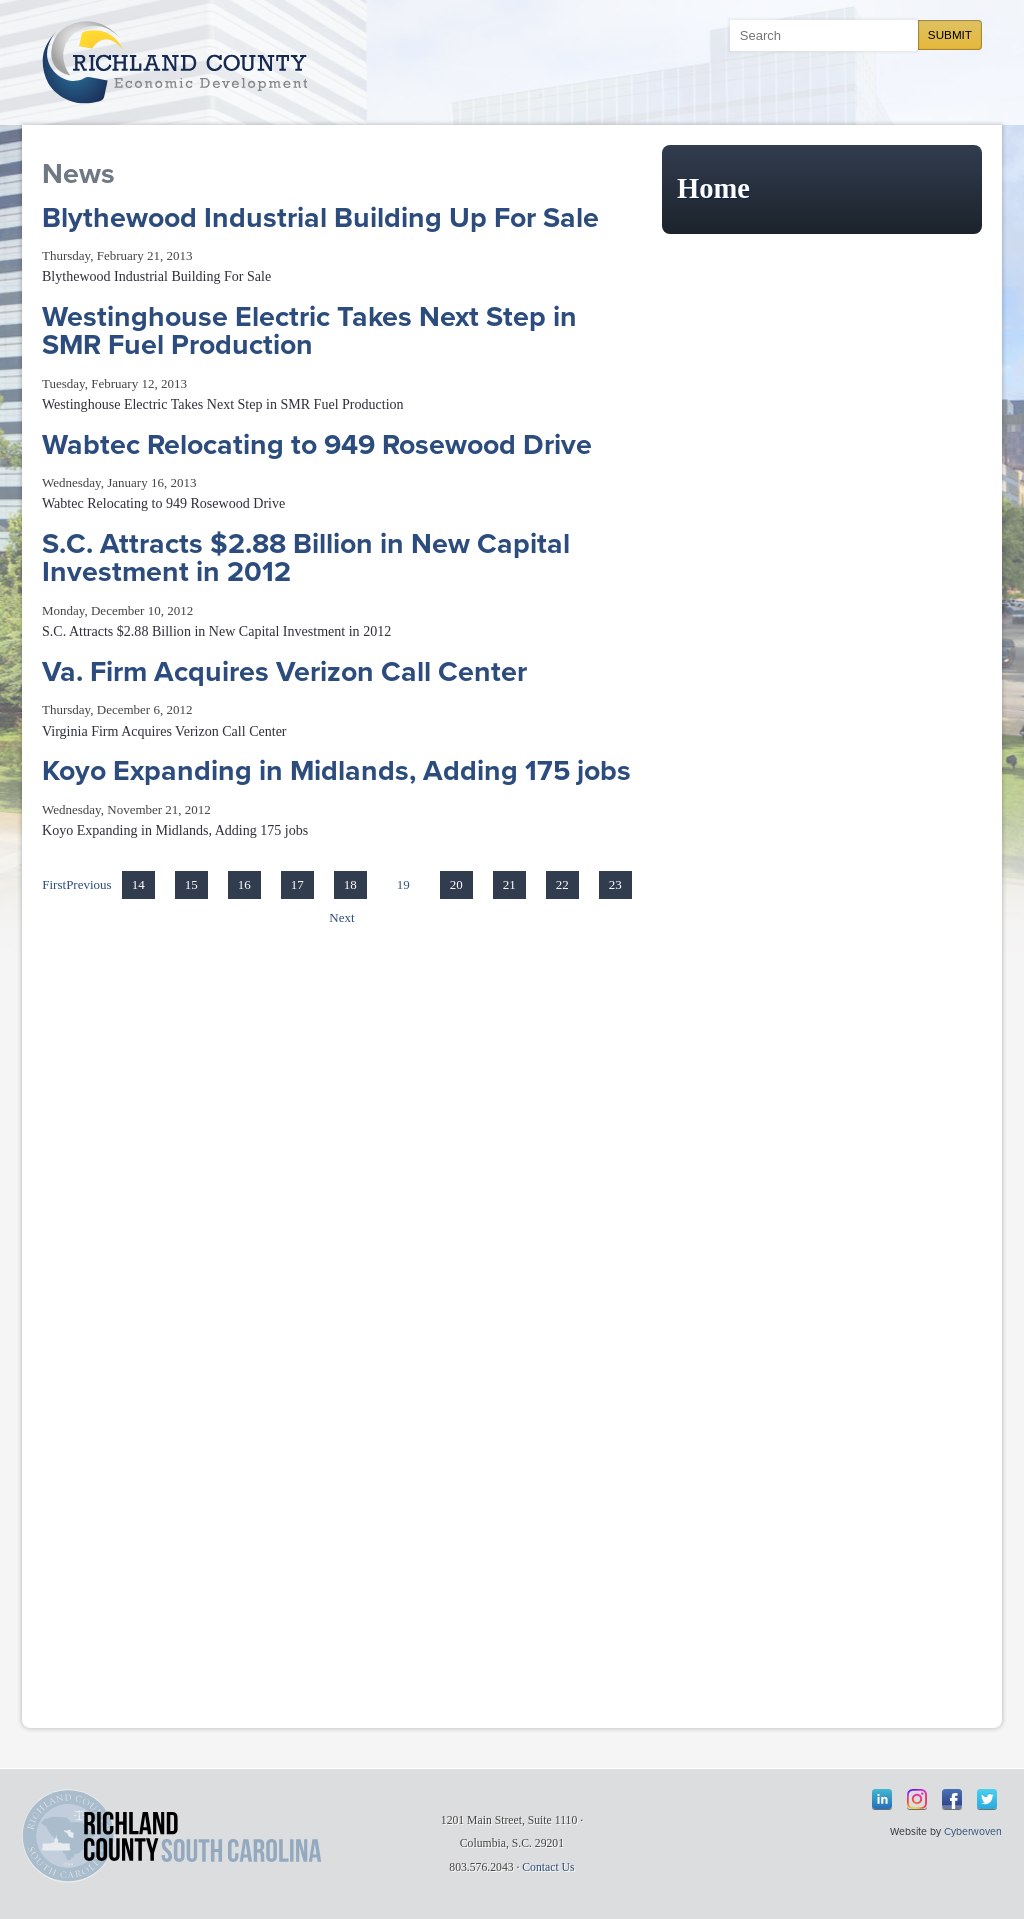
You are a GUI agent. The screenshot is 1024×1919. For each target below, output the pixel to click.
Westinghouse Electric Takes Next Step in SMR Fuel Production (309, 331)
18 (350, 884)
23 (615, 884)
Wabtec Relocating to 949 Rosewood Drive (317, 445)
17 (297, 884)
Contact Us (548, 1867)
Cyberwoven (973, 1831)
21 (509, 884)
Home (713, 188)
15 (191, 884)
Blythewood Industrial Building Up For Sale (320, 218)
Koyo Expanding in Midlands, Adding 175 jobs (336, 771)
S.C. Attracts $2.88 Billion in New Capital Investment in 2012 (306, 558)
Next (341, 917)
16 (244, 884)
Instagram (917, 1799)
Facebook (952, 1799)
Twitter (987, 1799)
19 (403, 884)
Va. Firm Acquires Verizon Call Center (284, 672)
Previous (89, 884)
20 (456, 884)
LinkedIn (882, 1799)
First (54, 884)
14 (138, 884)
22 (562, 884)
